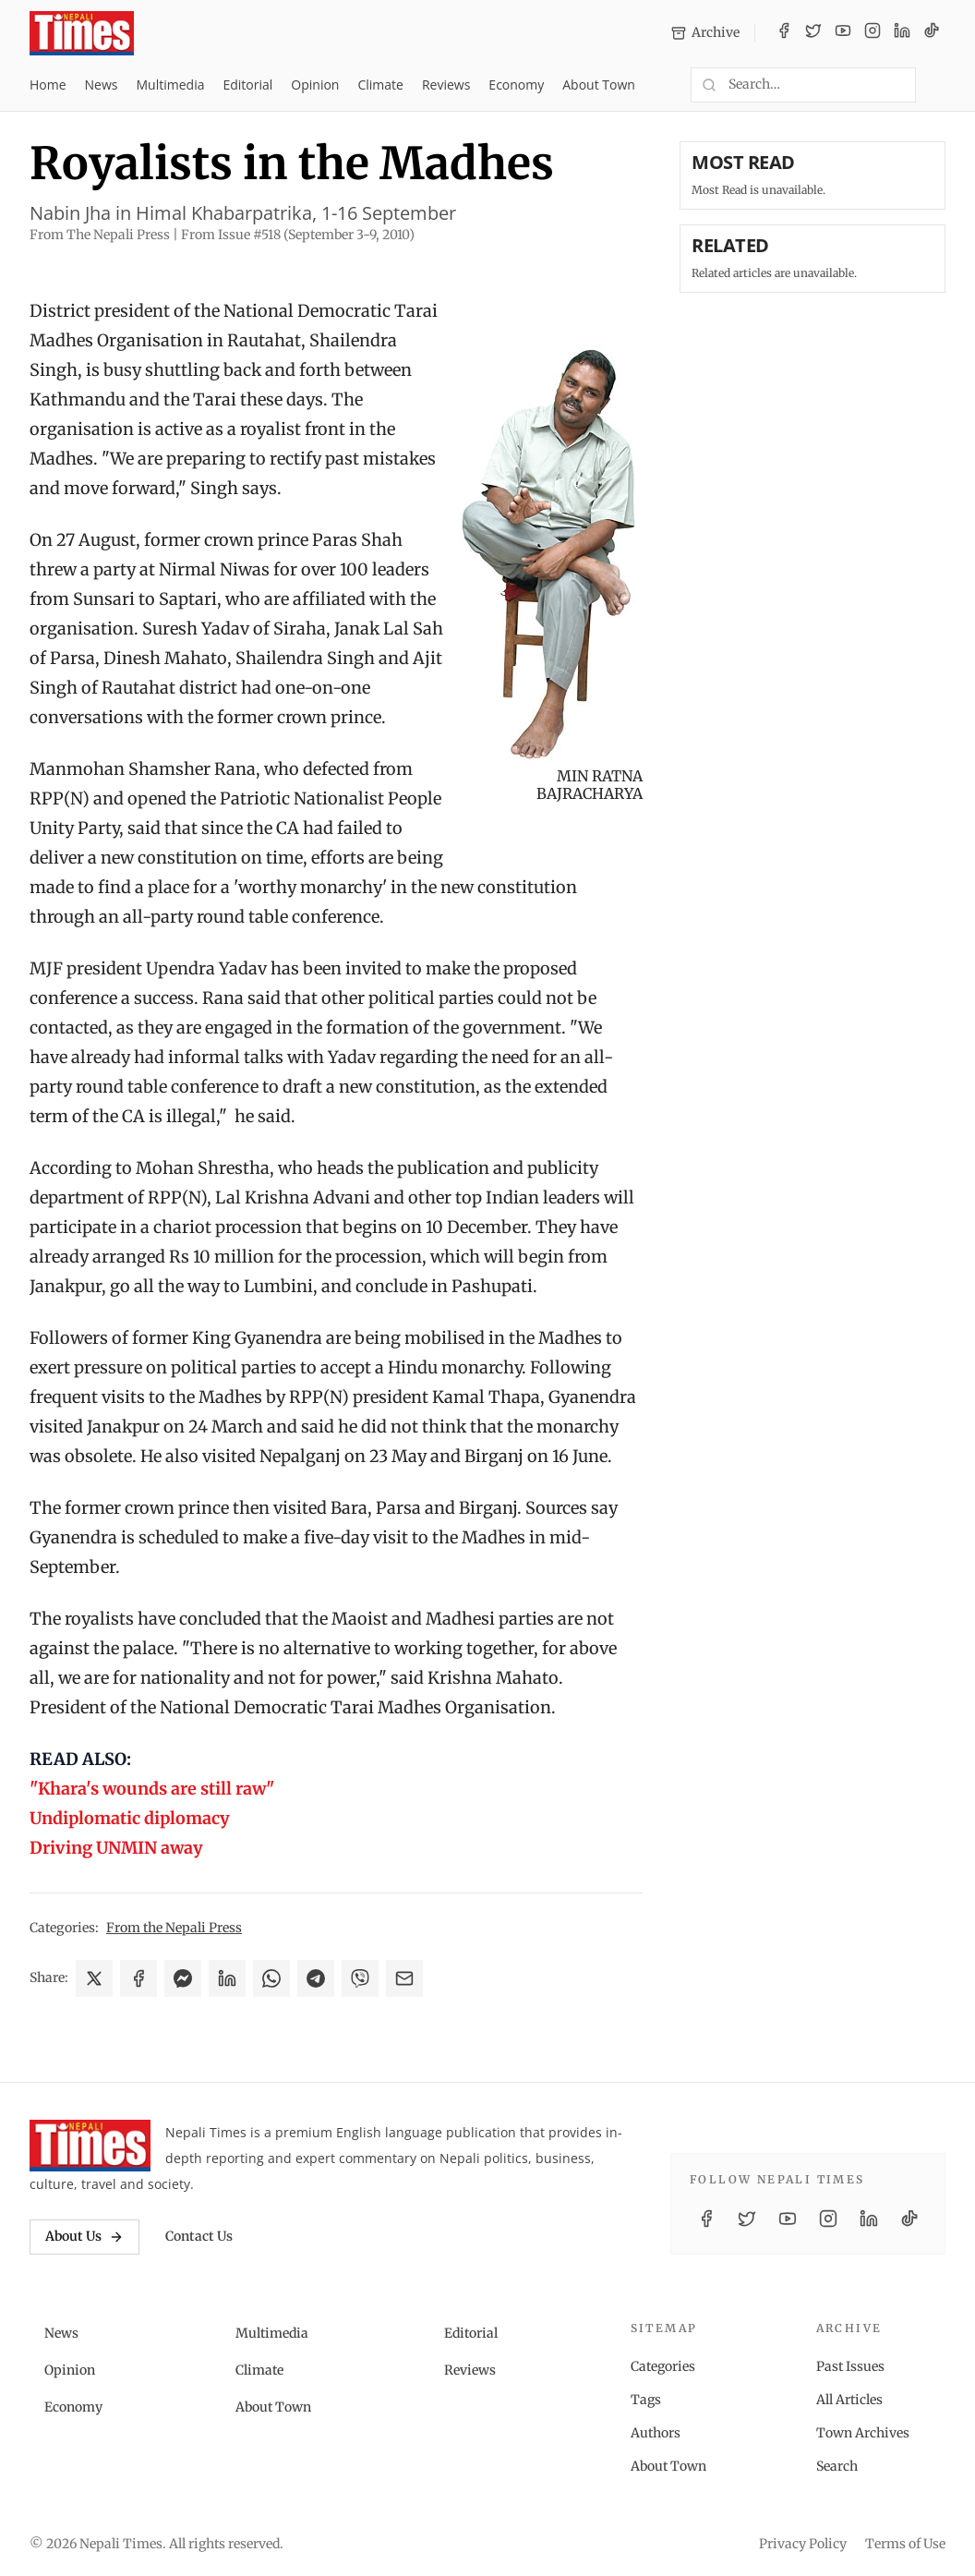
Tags (646, 2399)
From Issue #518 (298, 234)
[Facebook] (784, 33)
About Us (84, 2236)
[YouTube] (843, 33)
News (101, 84)
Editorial (247, 84)
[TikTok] (931, 33)
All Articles (849, 2399)
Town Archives (862, 2433)
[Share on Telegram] (315, 1978)
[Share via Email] (404, 1978)
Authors (655, 2433)
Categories (663, 2366)
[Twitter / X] (813, 33)
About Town (598, 84)
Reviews (446, 84)
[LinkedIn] (902, 33)
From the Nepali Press (174, 1927)
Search (837, 2466)
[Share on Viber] (360, 1978)
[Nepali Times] (90, 2145)
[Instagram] (872, 33)
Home (48, 84)
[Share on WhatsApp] (271, 1978)
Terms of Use (905, 2543)
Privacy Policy (803, 2543)
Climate (380, 84)
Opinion (315, 84)
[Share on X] (94, 1978)
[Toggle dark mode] (938, 85)
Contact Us (199, 2236)
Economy (516, 84)
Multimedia (171, 84)
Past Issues (850, 2366)
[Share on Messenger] (182, 1978)
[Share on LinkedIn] (227, 1978)
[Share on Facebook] (138, 1978)
